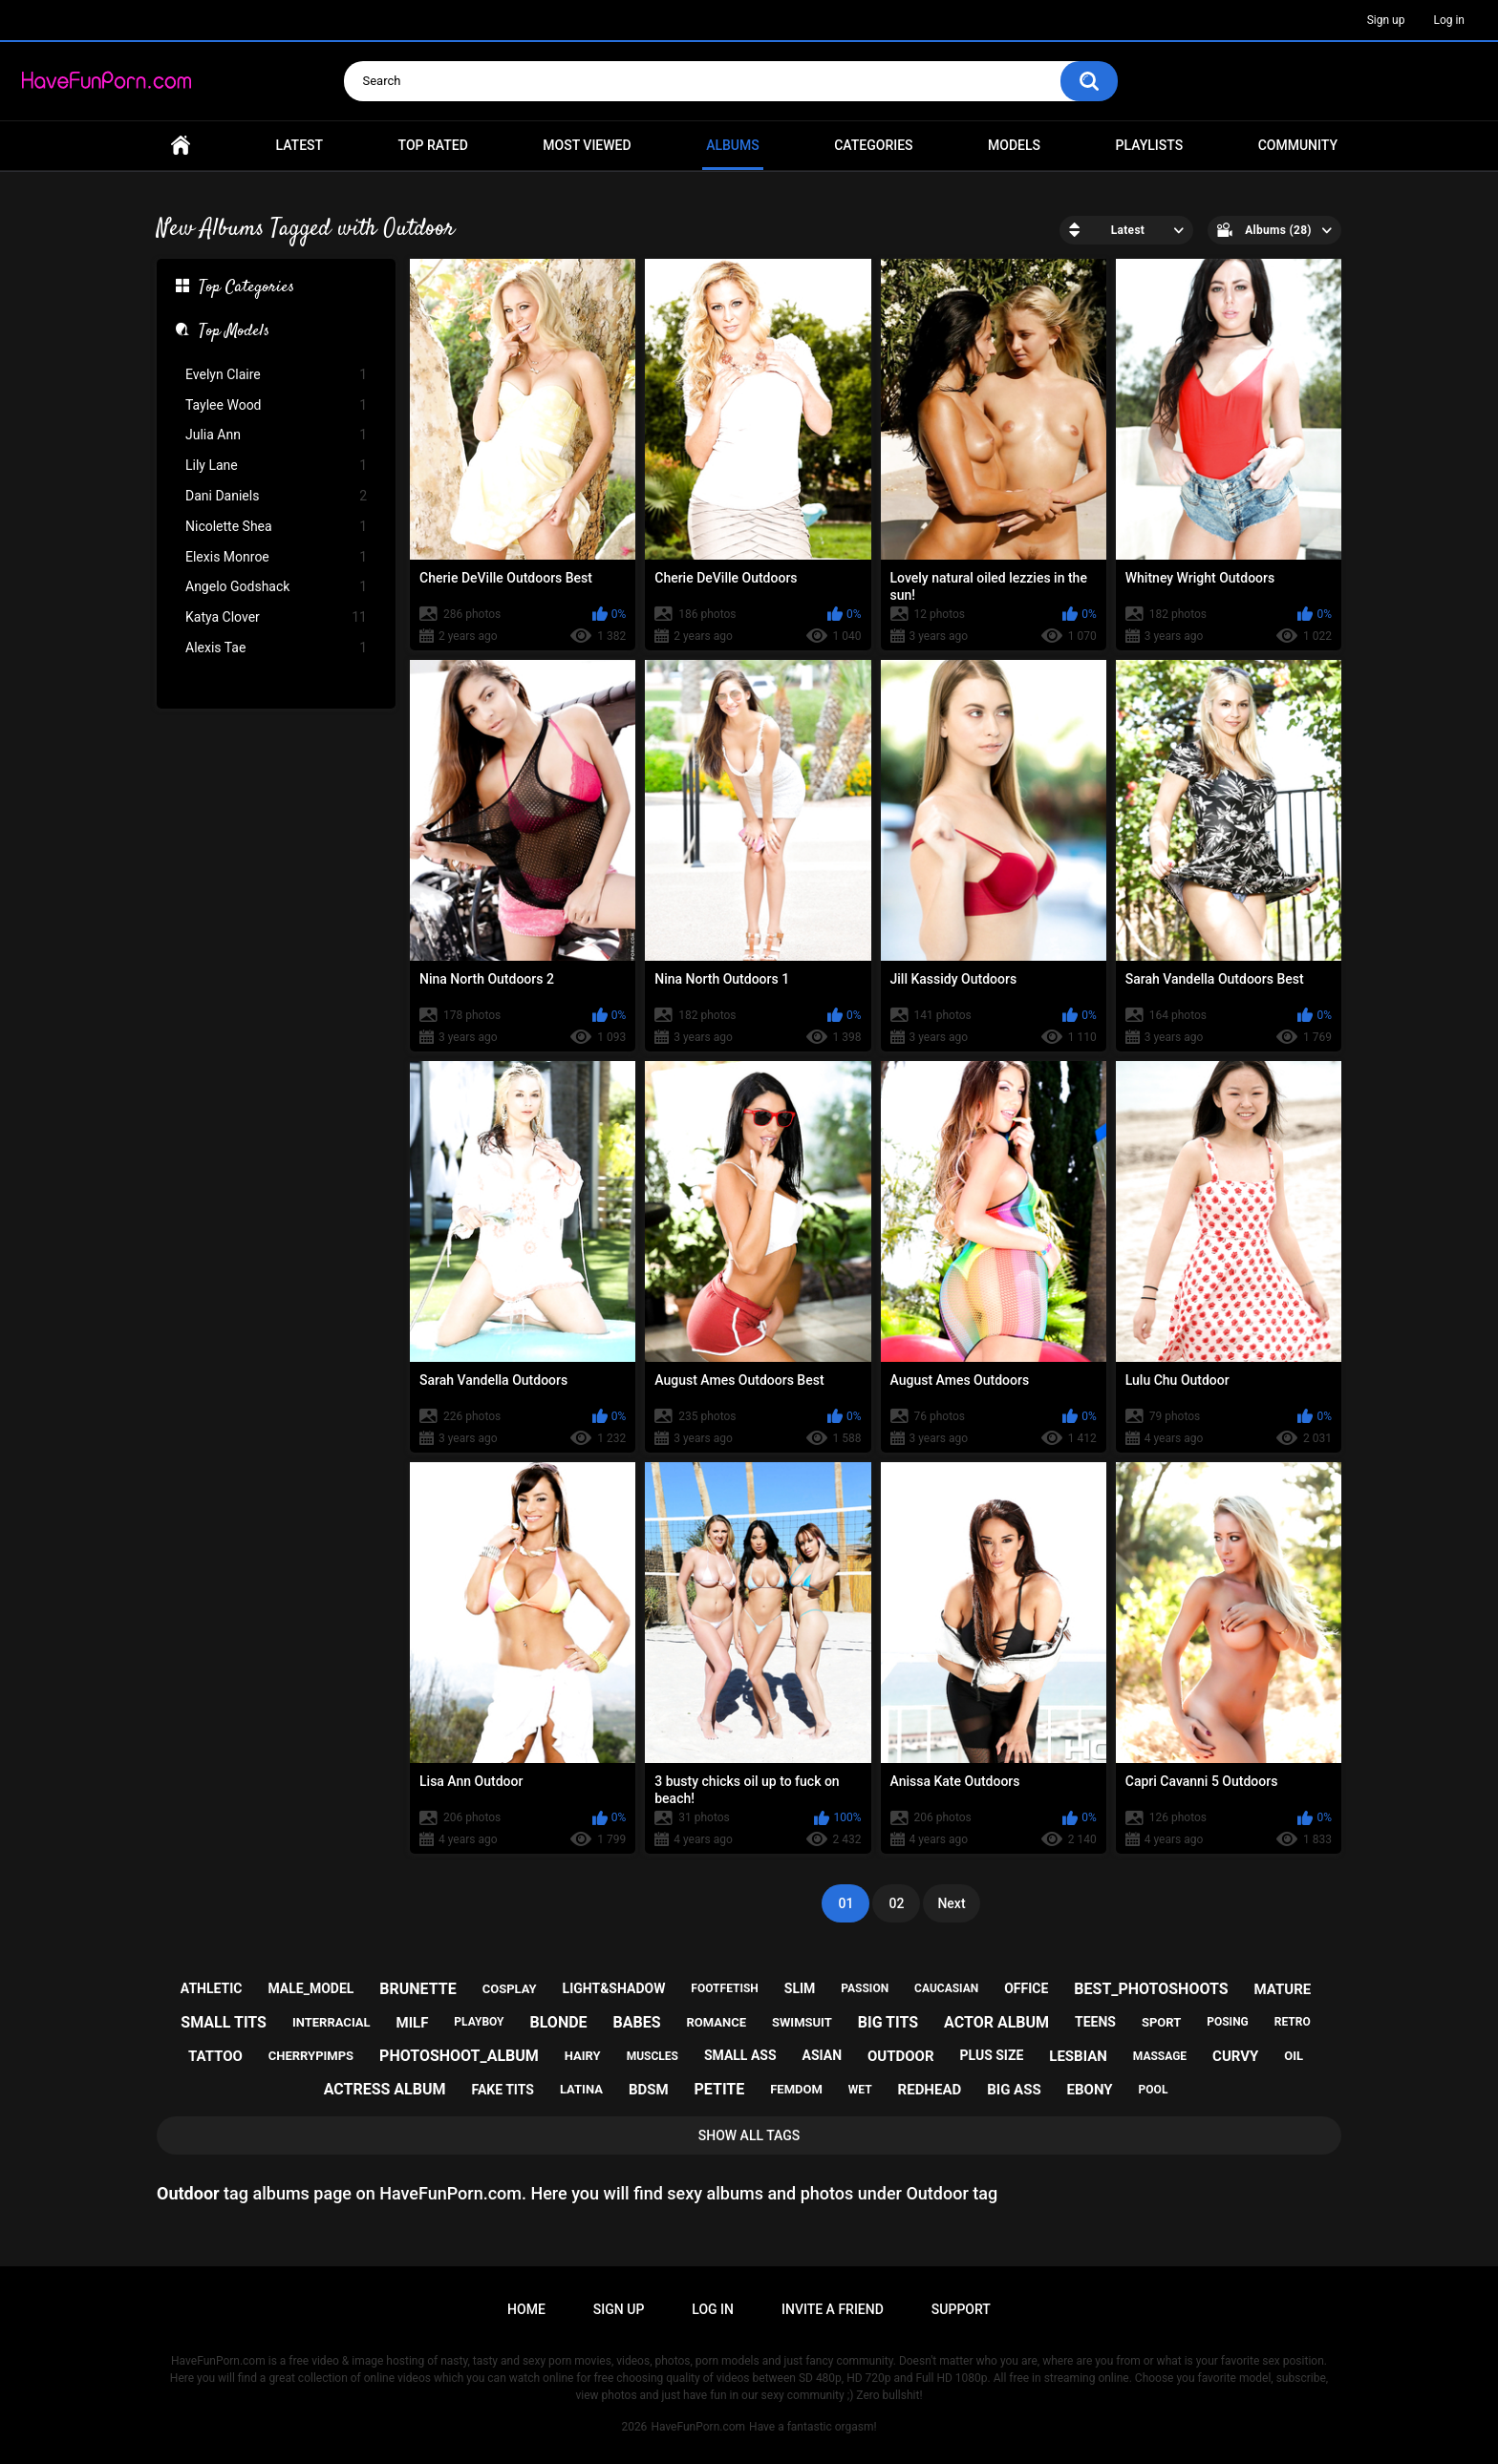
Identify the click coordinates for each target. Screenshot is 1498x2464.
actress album (385, 2089)
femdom (796, 2089)
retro (1292, 2022)
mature (1283, 1989)
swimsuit (802, 2022)
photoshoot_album (459, 2056)
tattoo (215, 2056)
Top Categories (246, 288)
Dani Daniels (276, 496)
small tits (224, 2022)
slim (800, 1988)
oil (1293, 2056)
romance (717, 2022)
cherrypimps (310, 2056)
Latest (300, 145)
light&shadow (614, 1988)
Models (1014, 145)
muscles (652, 2056)
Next (951, 1903)
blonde (558, 2022)
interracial (331, 2022)
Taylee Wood (276, 405)
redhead (930, 2089)
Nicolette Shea (276, 527)
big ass (1013, 2089)
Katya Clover (276, 617)
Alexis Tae (276, 648)
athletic (212, 1988)
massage (1160, 2056)
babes (637, 2022)
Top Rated (433, 145)
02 (896, 1903)
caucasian (946, 1988)
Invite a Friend (832, 2309)
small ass (740, 2055)
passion (864, 1988)
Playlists (1150, 145)
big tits (888, 2022)
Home (180, 145)
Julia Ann (276, 435)
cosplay (509, 1989)
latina (581, 2089)
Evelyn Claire (276, 375)
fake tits (502, 2089)
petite (720, 2089)
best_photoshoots (1151, 1989)
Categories (873, 145)
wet (860, 2089)
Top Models (234, 332)
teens (1095, 2021)
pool (1153, 2089)
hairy (583, 2056)
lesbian (1078, 2056)
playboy (478, 2022)
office (1026, 1988)
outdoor (900, 2056)
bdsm (649, 2089)
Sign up (1386, 20)
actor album (996, 2022)
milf (412, 2022)
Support (961, 2309)
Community (1298, 145)
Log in (1449, 20)
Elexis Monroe (276, 557)
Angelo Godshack (276, 587)
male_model (310, 1988)
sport (1161, 2022)
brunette (417, 1989)
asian (822, 2055)
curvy (1235, 2056)
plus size (992, 2055)
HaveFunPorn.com (698, 2426)
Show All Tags (749, 2135)
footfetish (724, 1988)
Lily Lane (276, 465)
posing (1228, 2022)
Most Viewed (587, 145)
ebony (1090, 2089)
